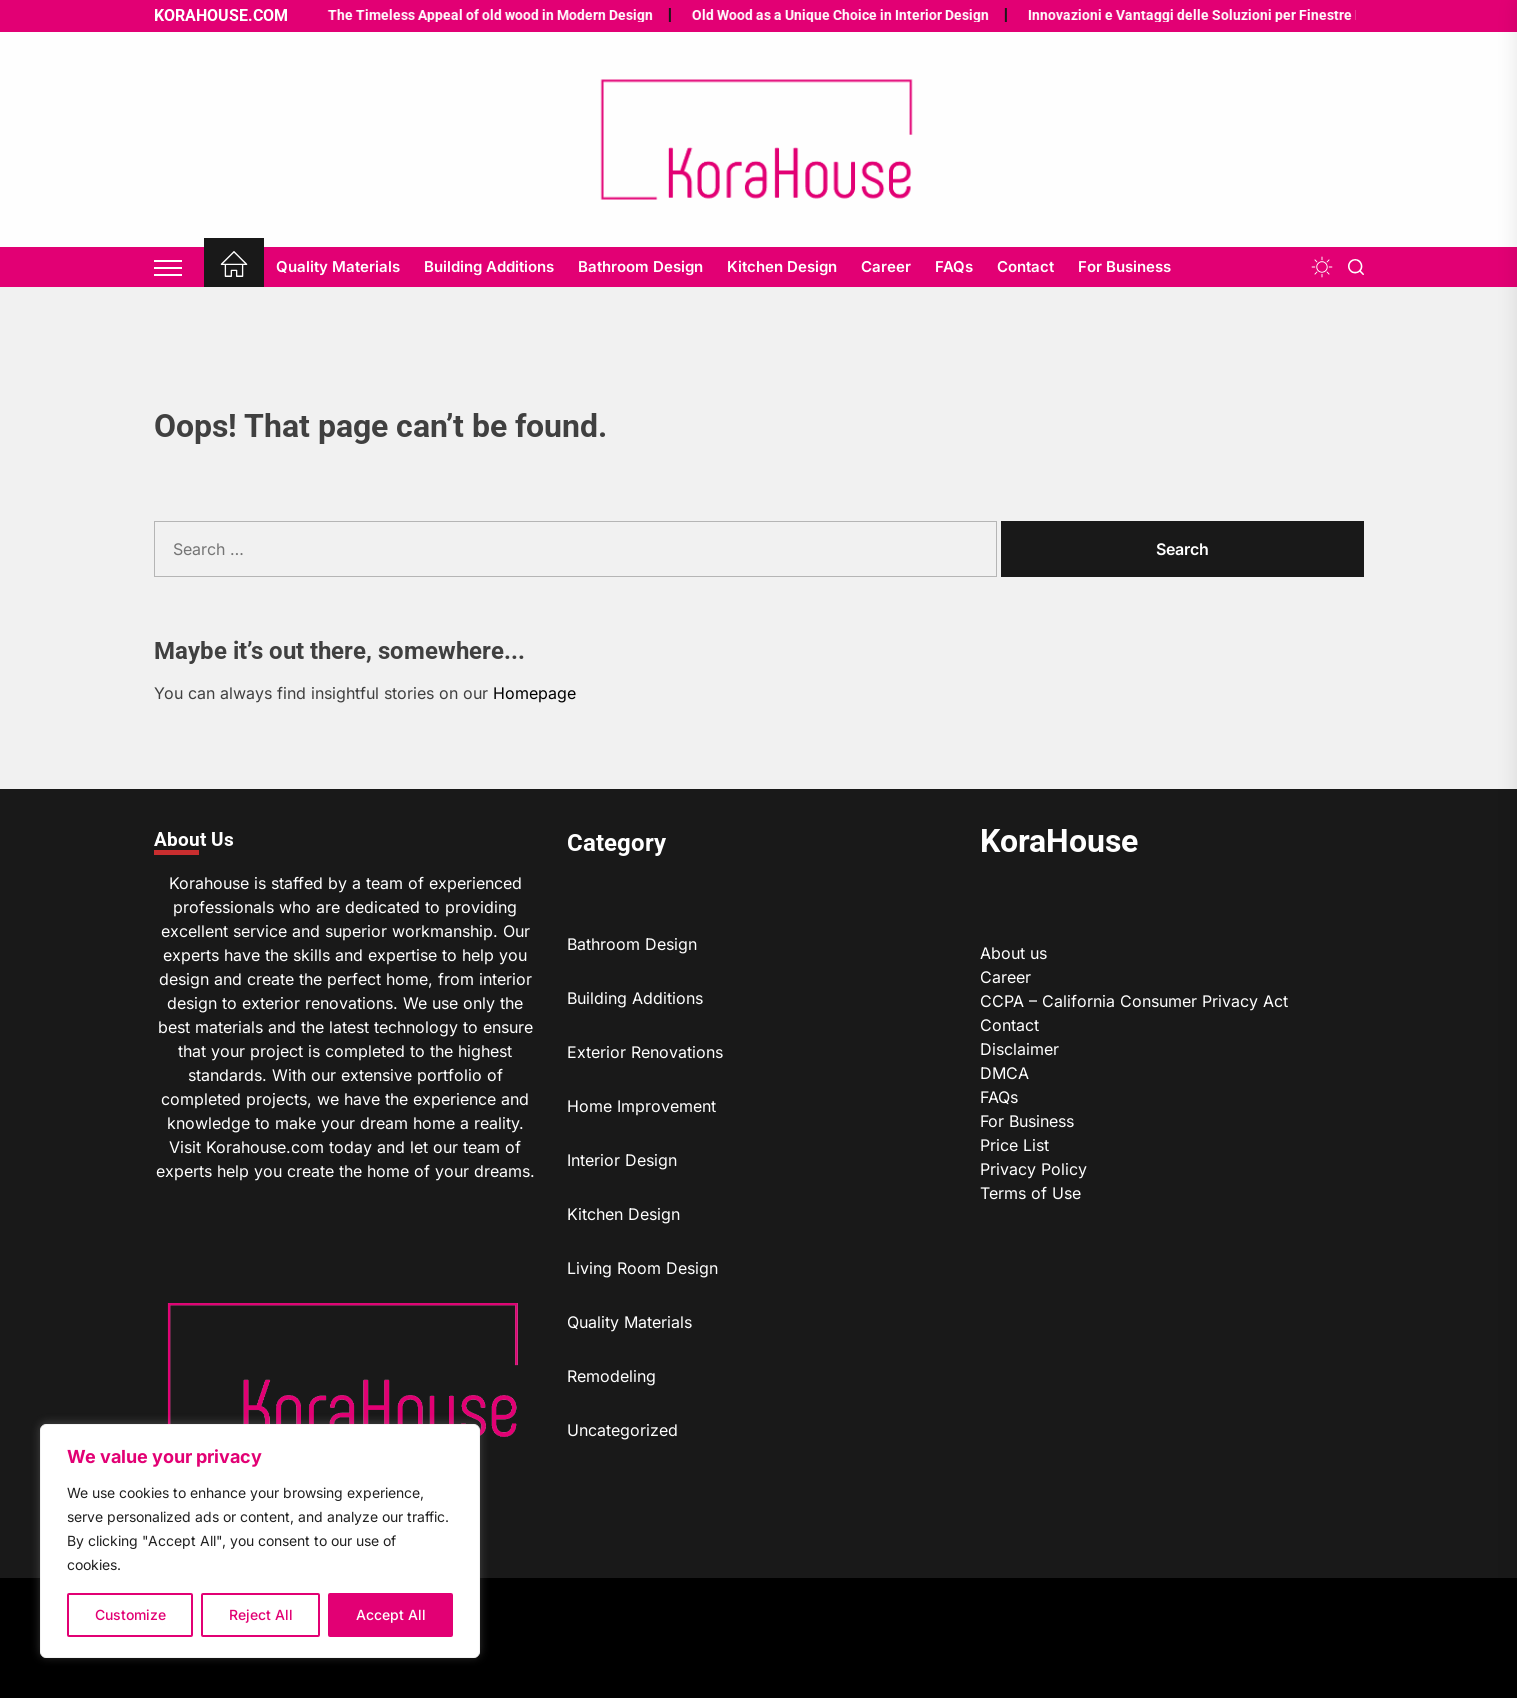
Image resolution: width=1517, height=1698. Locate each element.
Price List (1014, 1145)
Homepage (534, 693)
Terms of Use (1030, 1193)
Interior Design (622, 1160)
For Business (1124, 266)
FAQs (954, 266)
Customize (130, 1614)
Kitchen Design (782, 266)
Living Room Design (642, 1268)
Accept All (391, 1614)
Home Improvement (641, 1106)
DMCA (1004, 1073)
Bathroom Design (640, 266)
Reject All (261, 1614)
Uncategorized (622, 1430)
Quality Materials (338, 266)
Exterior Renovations (645, 1052)
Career (886, 266)
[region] (260, 1541)
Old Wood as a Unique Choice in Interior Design (793, 15)
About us (1013, 953)
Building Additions (489, 266)
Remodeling (611, 1376)
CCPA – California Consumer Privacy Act (1134, 1001)
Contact (1025, 266)
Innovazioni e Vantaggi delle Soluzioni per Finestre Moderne (1173, 15)
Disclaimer (1019, 1049)
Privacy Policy (1033, 1169)
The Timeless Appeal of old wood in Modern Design (443, 15)
